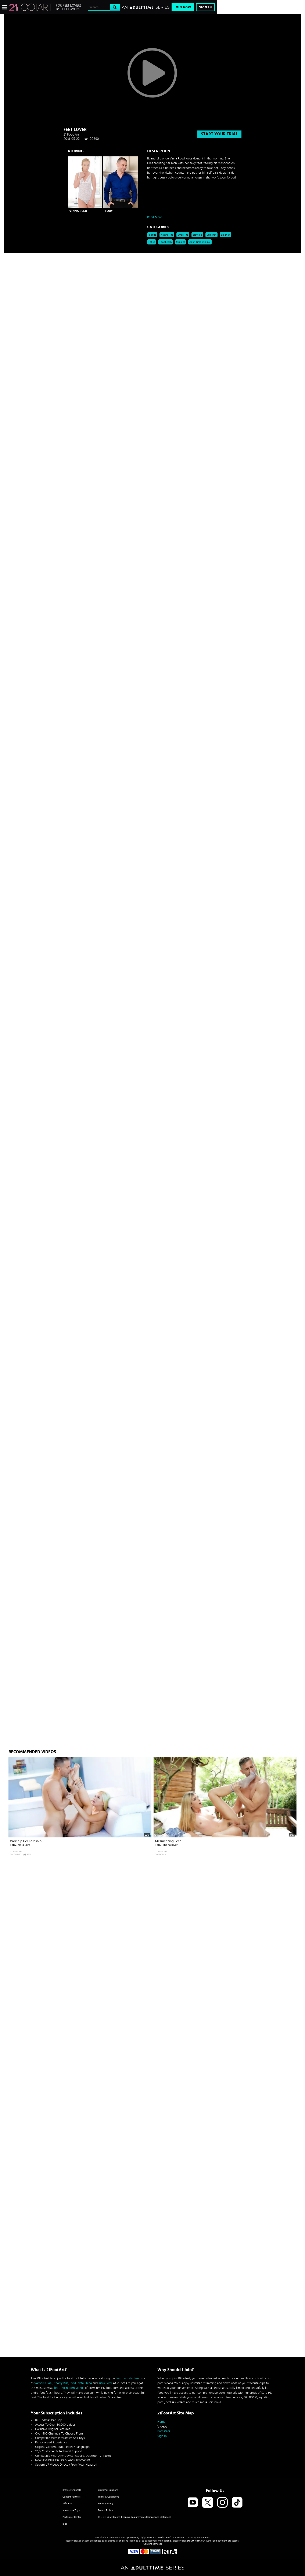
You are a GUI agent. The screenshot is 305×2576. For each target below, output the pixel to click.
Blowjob (197, 234)
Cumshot (211, 234)
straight (180, 242)
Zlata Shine (84, 2383)
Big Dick (225, 234)
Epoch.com (83, 2540)
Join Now (182, 7)
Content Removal (152, 2544)
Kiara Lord (24, 1844)
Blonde (152, 234)
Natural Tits (167, 234)
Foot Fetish (165, 242)
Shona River (170, 1844)
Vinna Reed (78, 211)
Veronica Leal (43, 2383)
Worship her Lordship (26, 1841)
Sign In (205, 7)
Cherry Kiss (61, 2383)
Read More (154, 217)
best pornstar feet (128, 2378)
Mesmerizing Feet (168, 1841)
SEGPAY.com (192, 2540)
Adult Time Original (199, 242)
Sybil (73, 2383)
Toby (109, 211)
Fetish (151, 242)
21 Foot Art (16, 1851)
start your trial (219, 134)
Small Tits (183, 234)
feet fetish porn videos (69, 2387)
